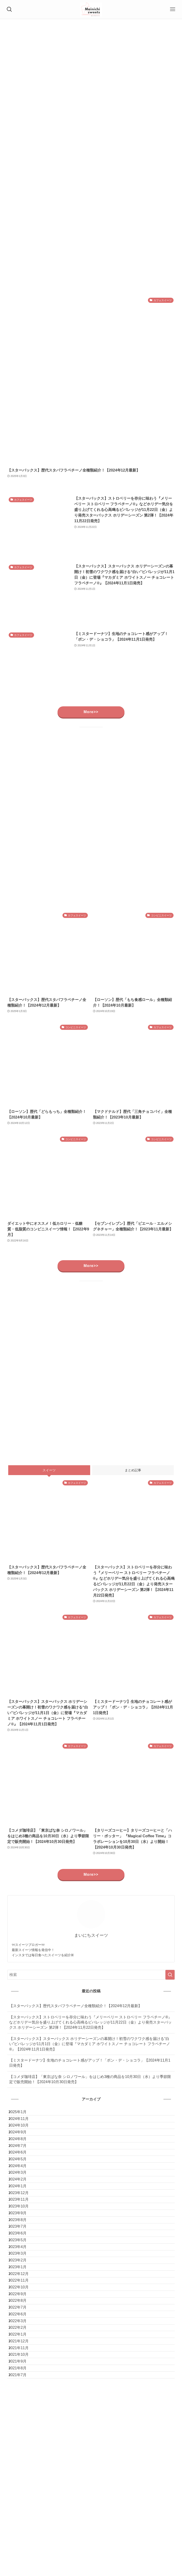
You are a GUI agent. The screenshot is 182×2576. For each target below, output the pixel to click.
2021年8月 (22, 2536)
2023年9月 (22, 2281)
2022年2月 (22, 2470)
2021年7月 (22, 2547)
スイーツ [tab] (49, 1470)
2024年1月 (22, 2236)
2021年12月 (23, 2492)
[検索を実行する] (170, 1975)
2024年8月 (22, 2159)
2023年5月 (22, 2325)
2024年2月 (22, 2225)
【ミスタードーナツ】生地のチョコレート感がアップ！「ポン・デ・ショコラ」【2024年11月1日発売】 (89, 2062)
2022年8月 (22, 2425)
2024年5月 (22, 2192)
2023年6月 (22, 2314)
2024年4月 (22, 2203)
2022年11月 (23, 2392)
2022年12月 (23, 2381)
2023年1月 (22, 2370)
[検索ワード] (91, 1975)
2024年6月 (22, 2181)
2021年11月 (23, 2503)
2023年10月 (23, 2270)
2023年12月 (23, 2247)
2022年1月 (22, 2481)
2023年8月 (22, 2292)
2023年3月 (22, 2347)
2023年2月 (22, 2359)
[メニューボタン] (172, 9)
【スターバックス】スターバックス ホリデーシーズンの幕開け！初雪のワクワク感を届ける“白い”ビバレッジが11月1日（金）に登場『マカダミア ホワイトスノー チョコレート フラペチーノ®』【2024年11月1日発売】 (89, 2044)
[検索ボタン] (9, 9)
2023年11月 (23, 2258)
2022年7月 (22, 2437)
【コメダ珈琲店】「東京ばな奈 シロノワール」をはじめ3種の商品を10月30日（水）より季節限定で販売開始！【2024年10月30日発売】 (90, 2079)
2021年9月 (22, 2525)
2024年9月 (22, 2147)
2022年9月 (22, 2414)
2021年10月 (23, 2514)
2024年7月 (22, 2170)
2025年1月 (22, 2114)
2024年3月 (22, 2214)
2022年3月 (22, 2459)
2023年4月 (22, 2336)
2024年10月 (23, 2136)
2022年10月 (23, 2403)
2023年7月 (22, 2303)
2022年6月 (22, 2448)
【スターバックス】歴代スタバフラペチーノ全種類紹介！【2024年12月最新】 (75, 2006)
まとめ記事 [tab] (133, 1470)
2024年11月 (23, 2125)
